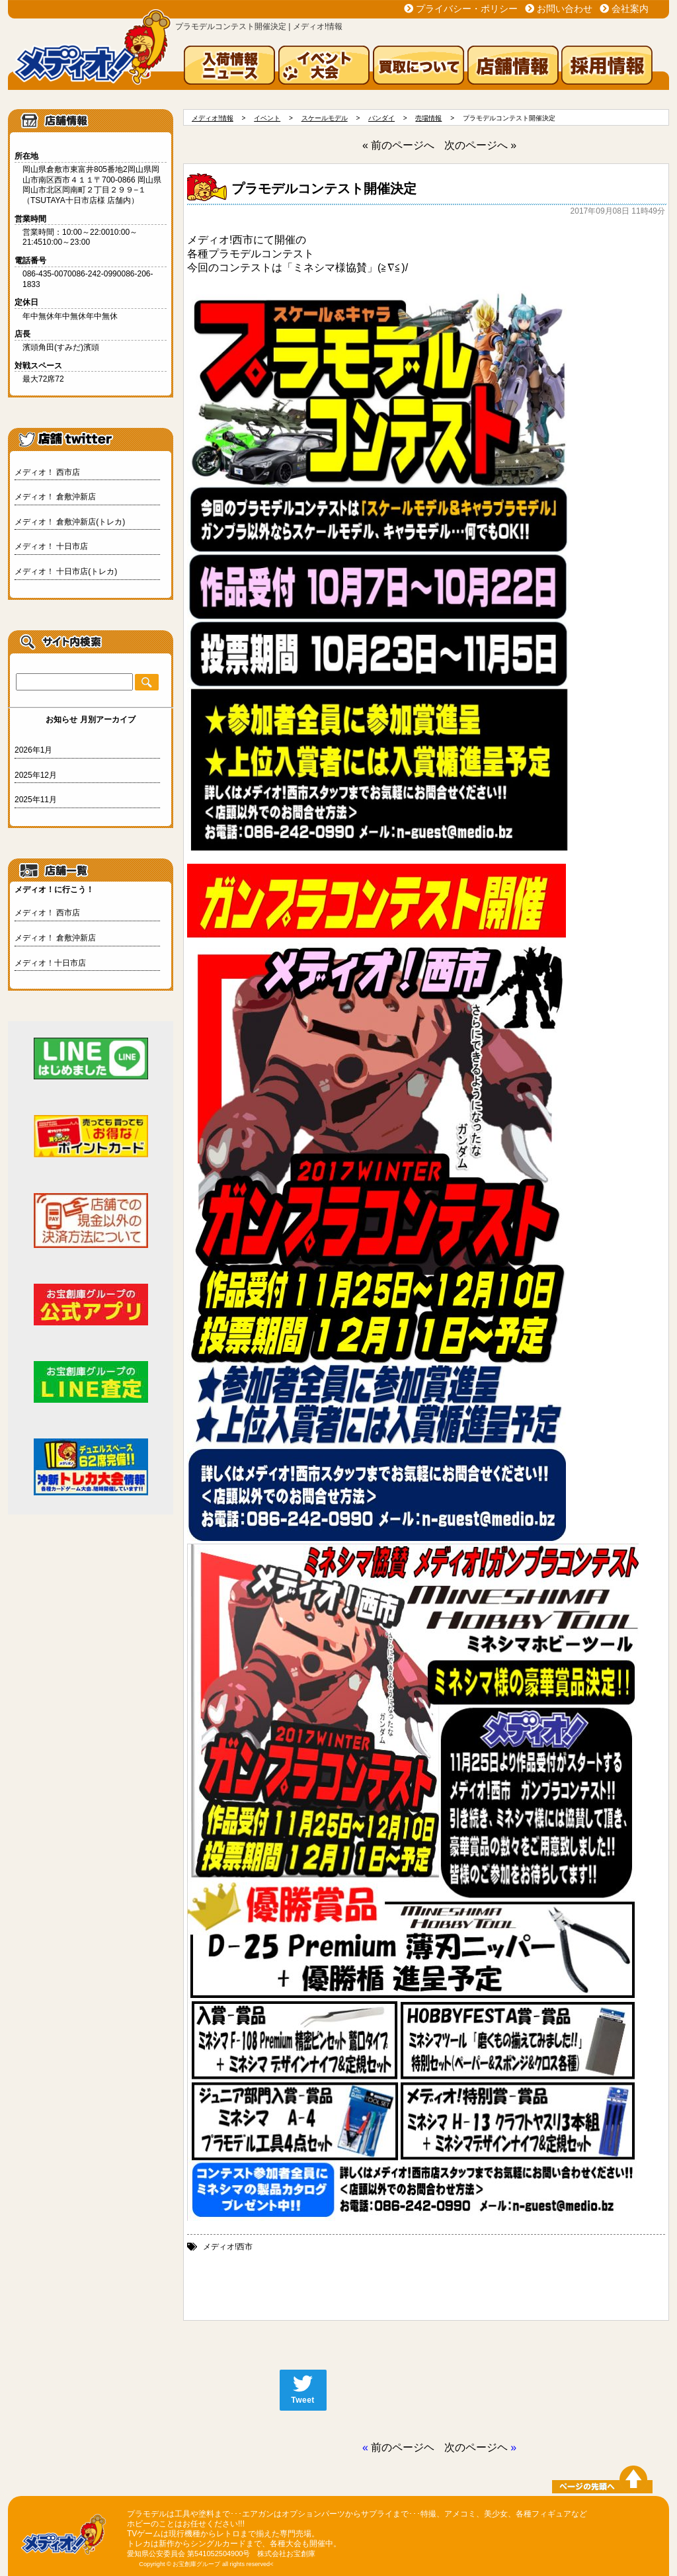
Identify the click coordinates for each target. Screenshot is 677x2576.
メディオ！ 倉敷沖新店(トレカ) (70, 521)
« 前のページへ (398, 145)
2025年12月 (36, 775)
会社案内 (630, 8)
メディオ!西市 (228, 2246)
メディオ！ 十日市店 (51, 546)
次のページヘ (476, 2447)
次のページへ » (480, 145)
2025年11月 (36, 799)
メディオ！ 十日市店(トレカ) (66, 571)
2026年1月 (33, 750)
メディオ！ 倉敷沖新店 (55, 496)
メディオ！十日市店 (50, 963)
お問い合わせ (564, 8)
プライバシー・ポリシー (467, 8)
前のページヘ (402, 2447)
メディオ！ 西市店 (47, 472)
